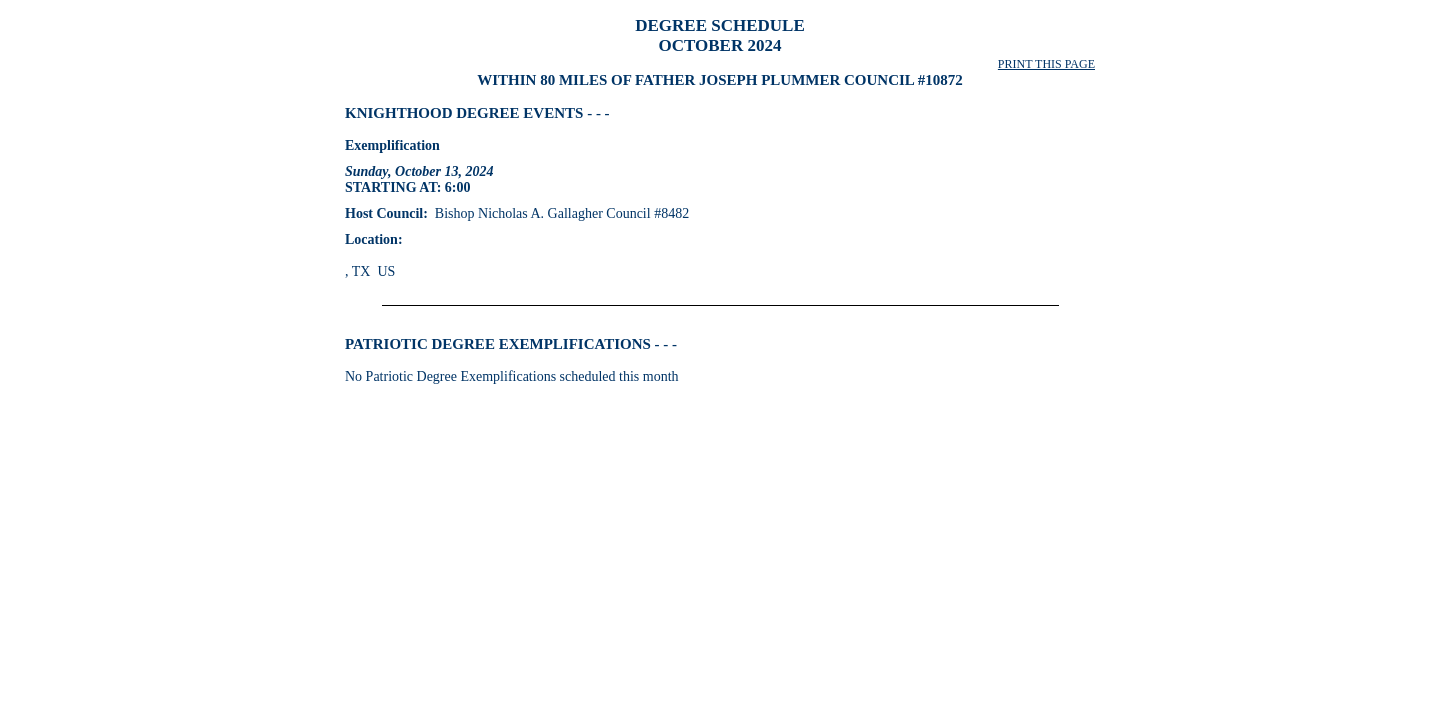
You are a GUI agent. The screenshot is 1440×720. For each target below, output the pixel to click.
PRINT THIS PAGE (1046, 64)
